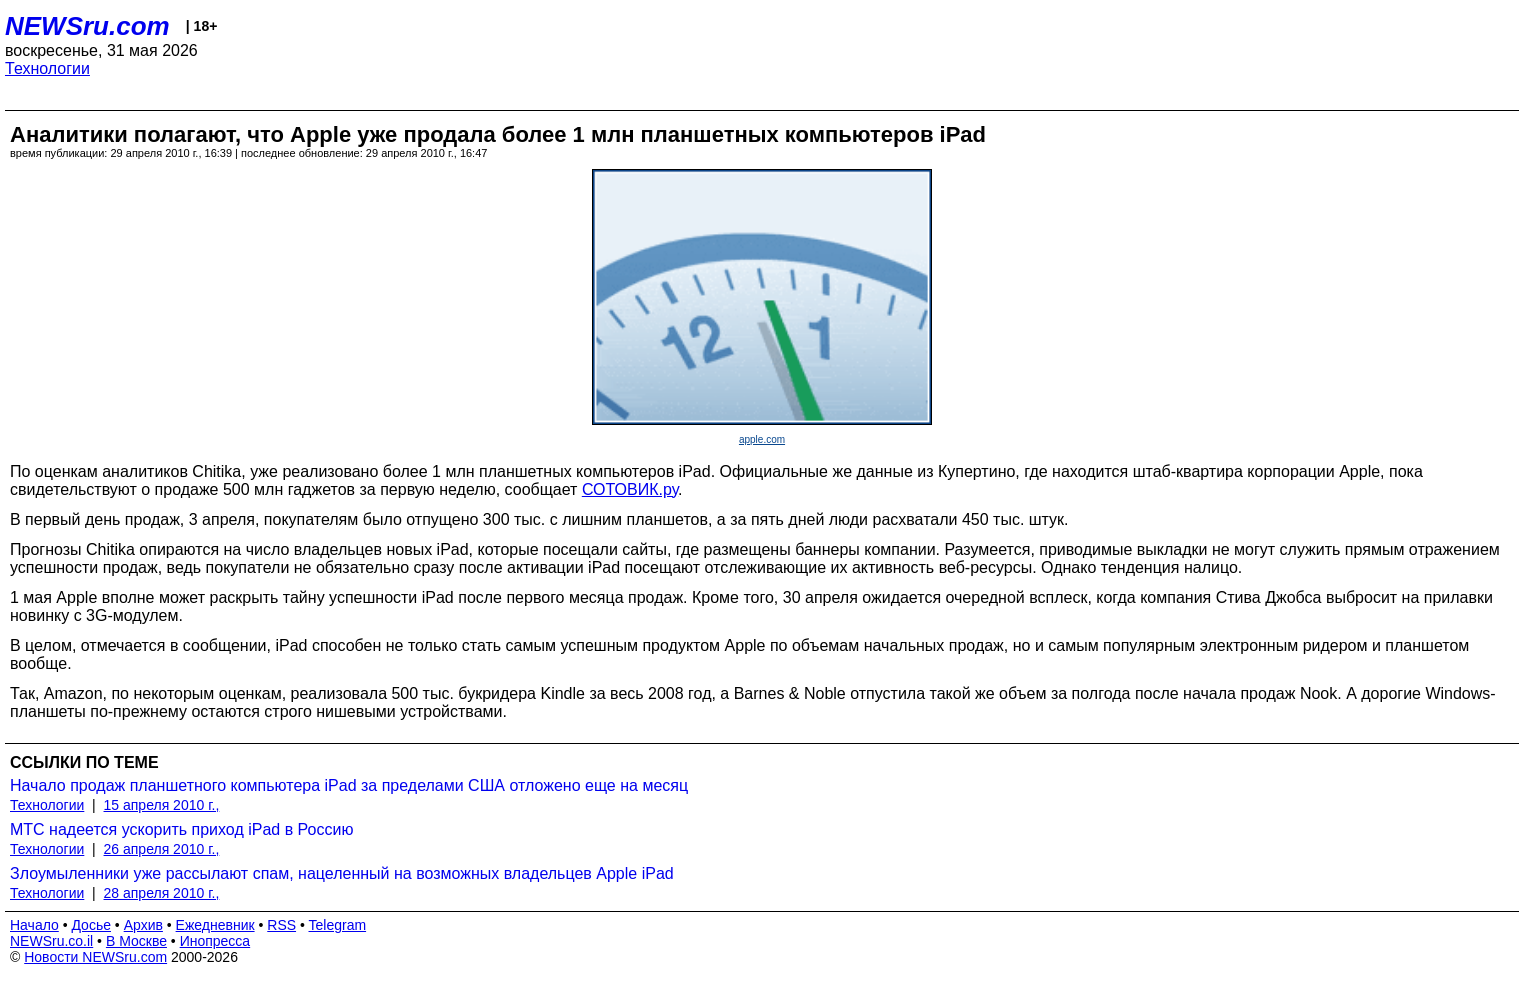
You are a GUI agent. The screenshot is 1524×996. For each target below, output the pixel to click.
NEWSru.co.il (51, 941)
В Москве (136, 941)
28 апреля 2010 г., (162, 893)
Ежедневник (215, 925)
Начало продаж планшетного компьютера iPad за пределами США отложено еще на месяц (349, 785)
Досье (91, 925)
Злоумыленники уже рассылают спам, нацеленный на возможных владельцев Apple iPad (342, 873)
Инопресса (215, 941)
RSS (281, 925)
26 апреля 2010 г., (162, 849)
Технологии (47, 68)
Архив (143, 925)
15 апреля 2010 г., (162, 805)
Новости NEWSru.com (95, 957)
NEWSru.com (87, 26)
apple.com (762, 439)
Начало (34, 925)
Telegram (338, 925)
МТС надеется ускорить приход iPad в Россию (181, 829)
